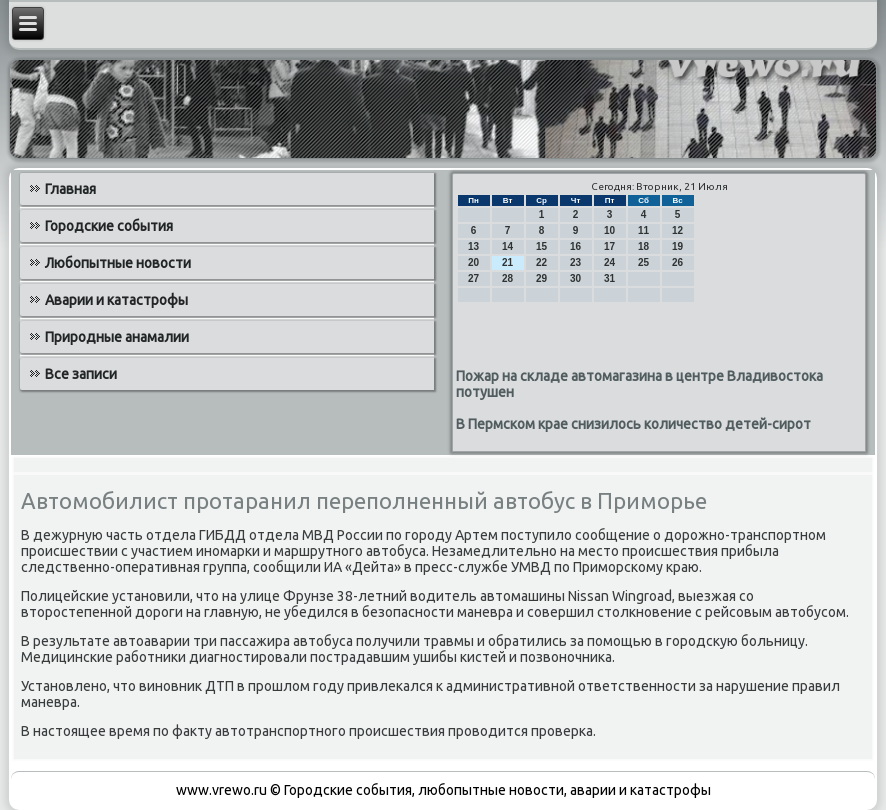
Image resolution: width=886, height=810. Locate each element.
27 (473, 278)
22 (541, 262)
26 (677, 262)
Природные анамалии (117, 337)
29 (541, 278)
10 (609, 230)
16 (575, 246)
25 (643, 262)
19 (677, 246)
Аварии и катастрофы (116, 300)
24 (609, 262)
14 (507, 246)
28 (507, 278)
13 (473, 246)
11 (643, 230)
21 (507, 262)
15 (541, 246)
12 (677, 230)
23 (575, 262)
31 (609, 278)
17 (609, 246)
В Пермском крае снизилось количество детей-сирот (633, 424)
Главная (70, 189)
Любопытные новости (118, 263)
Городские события (109, 226)
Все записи (81, 374)
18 (643, 246)
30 (575, 278)
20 (473, 262)
